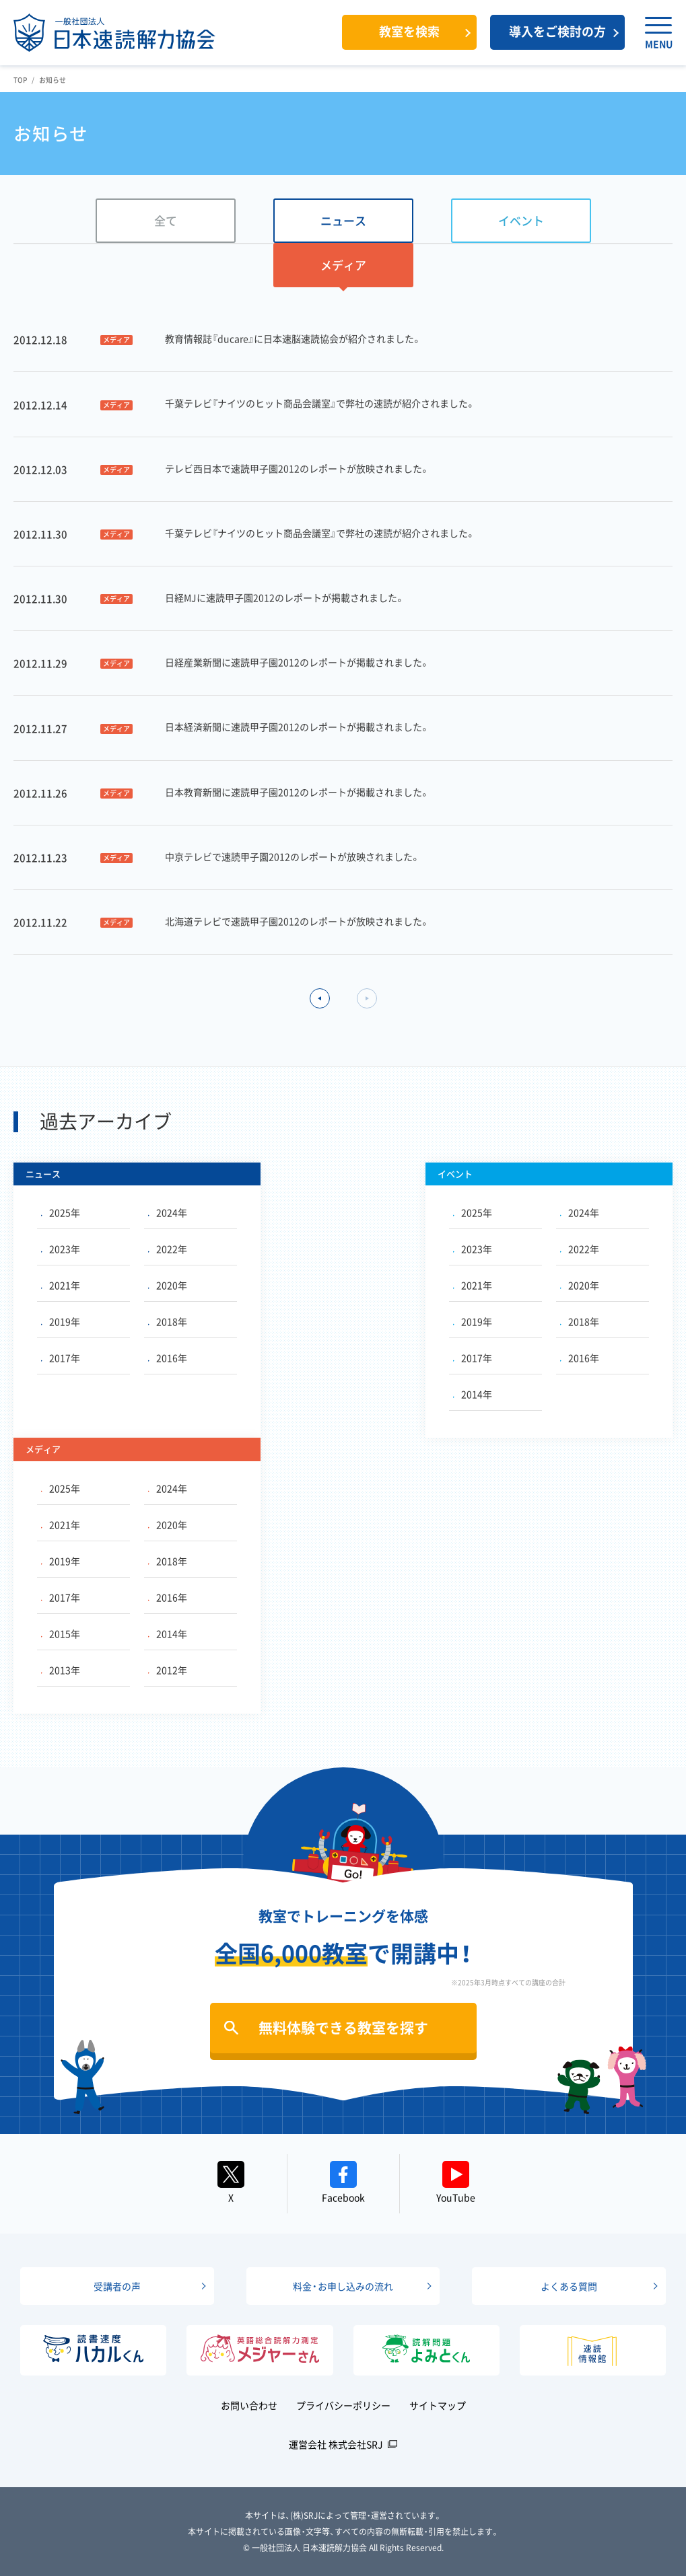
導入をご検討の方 (557, 31)
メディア (343, 264)
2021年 (60, 1285)
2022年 (167, 1248)
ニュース (343, 220)
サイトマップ (437, 2405)
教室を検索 (409, 31)
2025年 (60, 1212)
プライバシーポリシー (343, 2405)
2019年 (60, 1321)
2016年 (167, 1357)
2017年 (60, 1357)
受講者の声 (117, 2286)
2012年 (167, 1670)
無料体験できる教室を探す (343, 2027)
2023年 (60, 1248)
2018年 (167, 1321)
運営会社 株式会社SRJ (336, 2444)
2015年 (60, 1633)
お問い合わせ (249, 2405)
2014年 (472, 1394)
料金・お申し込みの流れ (343, 2286)
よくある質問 (569, 2286)
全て (165, 220)
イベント (521, 220)
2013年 (60, 1670)
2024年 (167, 1212)
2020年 (167, 1285)
